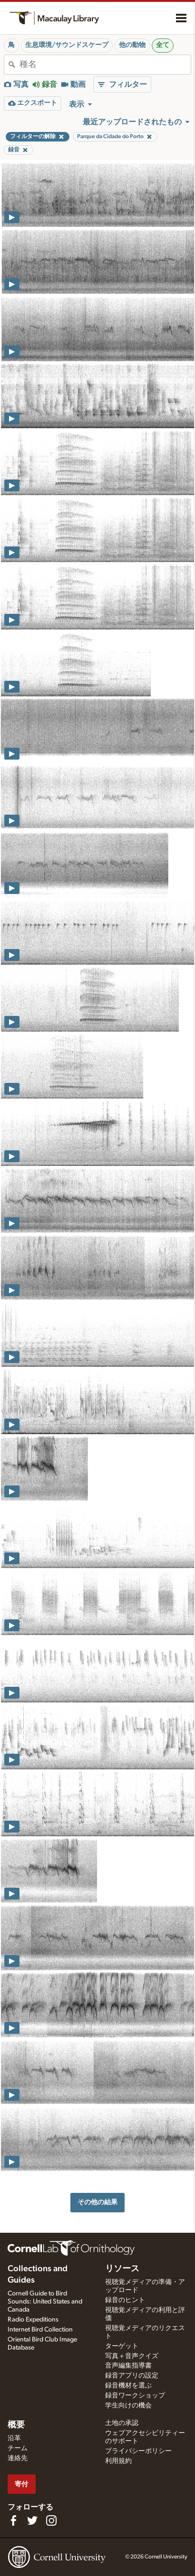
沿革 (14, 2438)
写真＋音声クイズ (131, 2356)
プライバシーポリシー (138, 2451)
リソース (122, 2269)
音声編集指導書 (128, 2365)
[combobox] (105, 64)
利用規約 (118, 2461)
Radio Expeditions (33, 2319)
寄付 (21, 2484)
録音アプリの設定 (131, 2375)
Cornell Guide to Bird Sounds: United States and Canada (45, 2301)
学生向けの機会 (128, 2405)
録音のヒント (125, 2300)
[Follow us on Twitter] (32, 2520)
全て (162, 45)
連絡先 (18, 2458)
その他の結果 (97, 2202)
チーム (18, 2448)
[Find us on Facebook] (13, 2520)
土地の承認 (121, 2423)
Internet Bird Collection (40, 2329)
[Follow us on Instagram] (51, 2520)
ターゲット (121, 2346)
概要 (16, 2425)
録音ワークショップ (135, 2395)
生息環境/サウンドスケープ (66, 45)
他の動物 (132, 45)
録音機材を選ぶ (128, 2385)
